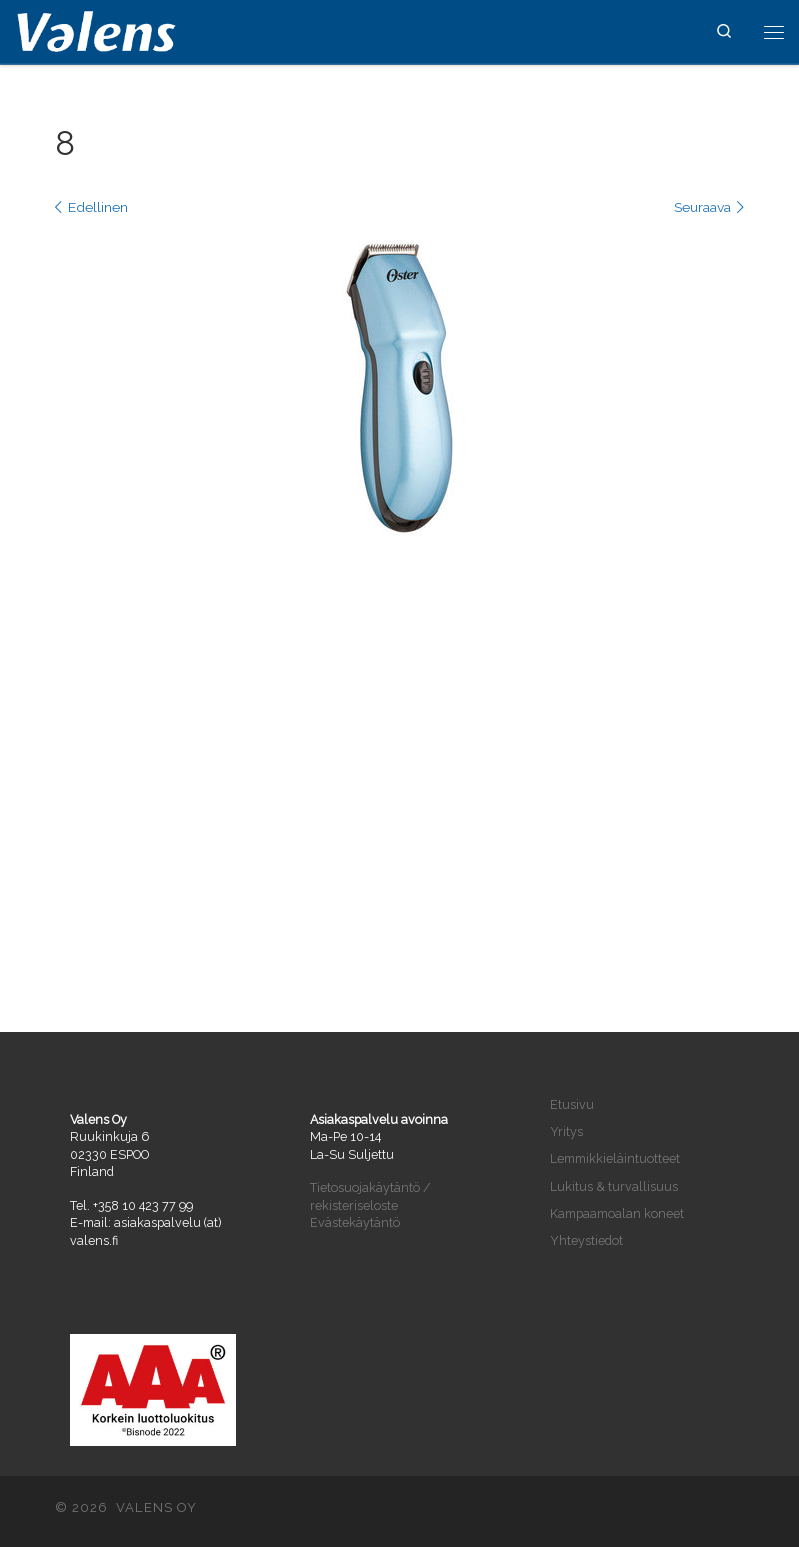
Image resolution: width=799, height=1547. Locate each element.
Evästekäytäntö (355, 1222)
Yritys (566, 1131)
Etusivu (572, 1104)
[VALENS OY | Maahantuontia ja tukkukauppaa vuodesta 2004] (96, 29)
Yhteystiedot (586, 1240)
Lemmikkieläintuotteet (615, 1158)
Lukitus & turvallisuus (614, 1186)
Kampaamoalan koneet (617, 1213)
